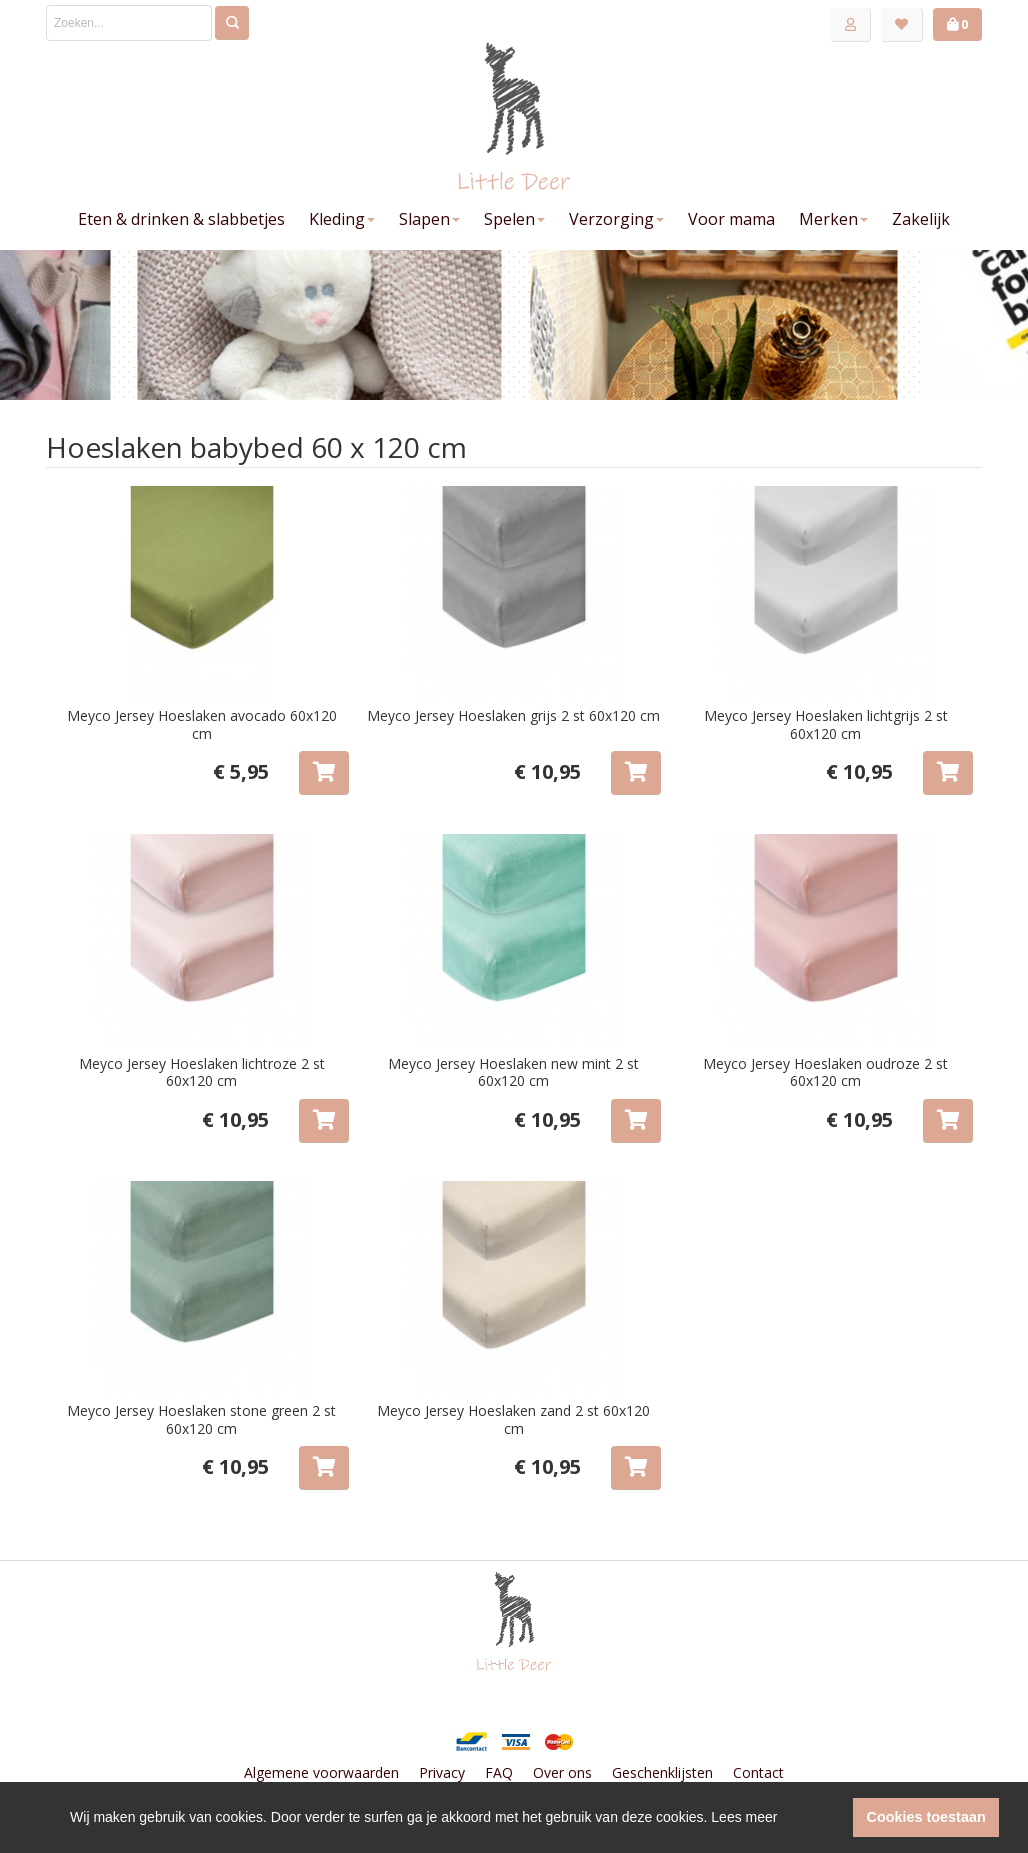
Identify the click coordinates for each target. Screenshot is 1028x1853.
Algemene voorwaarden (321, 1772)
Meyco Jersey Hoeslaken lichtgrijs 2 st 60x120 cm (826, 724)
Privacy (442, 1772)
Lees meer (744, 1817)
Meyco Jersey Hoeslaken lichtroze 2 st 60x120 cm (202, 1072)
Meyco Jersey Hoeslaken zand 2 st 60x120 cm (513, 1419)
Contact (758, 1772)
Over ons (562, 1772)
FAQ (499, 1772)
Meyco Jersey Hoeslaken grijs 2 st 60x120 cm (513, 715)
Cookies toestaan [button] (926, 1817)
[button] (832, 1818)
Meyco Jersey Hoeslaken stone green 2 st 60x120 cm (201, 1419)
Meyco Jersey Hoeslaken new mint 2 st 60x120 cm (513, 1072)
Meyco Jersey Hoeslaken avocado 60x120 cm (202, 724)
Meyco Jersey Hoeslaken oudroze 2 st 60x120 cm (825, 1072)
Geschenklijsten (662, 1772)
